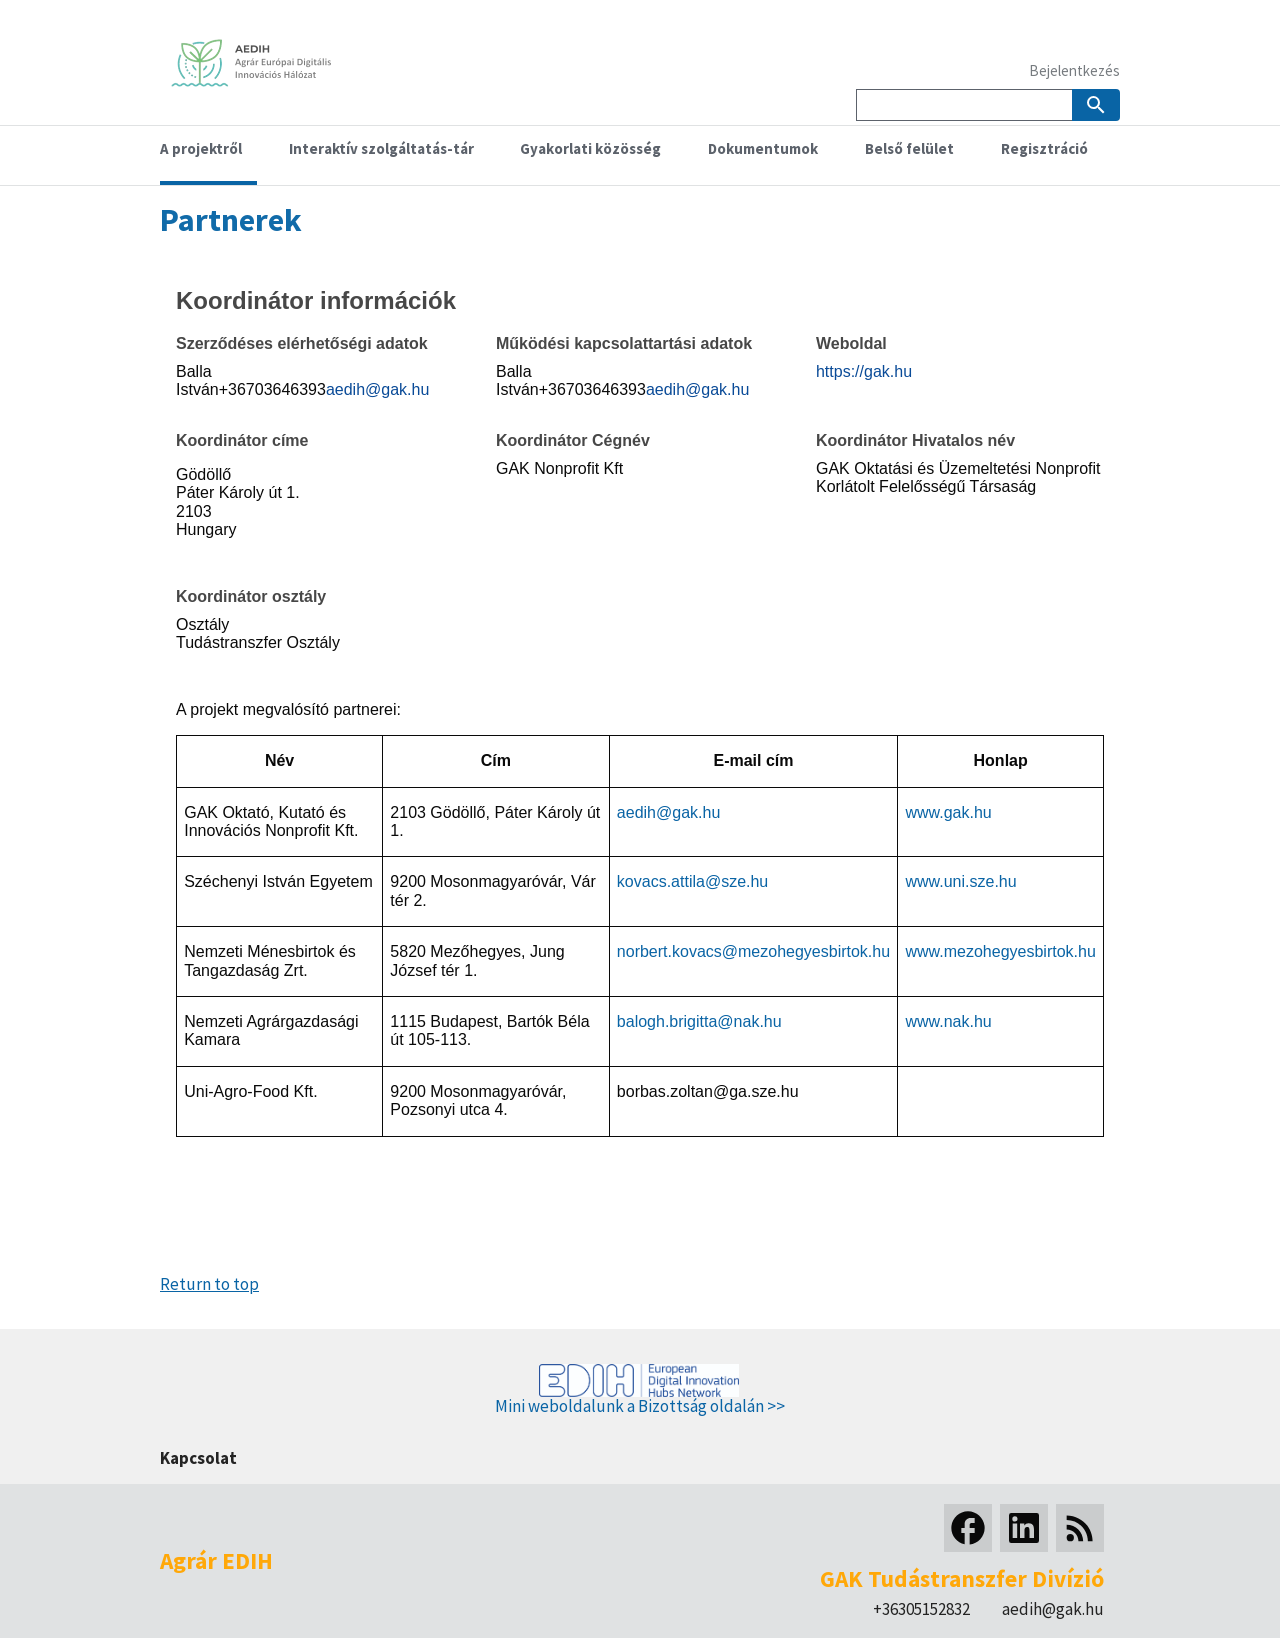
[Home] (260, 82)
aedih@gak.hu (1053, 1609)
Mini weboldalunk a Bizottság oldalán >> (640, 1406)
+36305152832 (921, 1609)
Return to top (209, 1284)
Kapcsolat (198, 1458)
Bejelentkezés (1074, 70)
